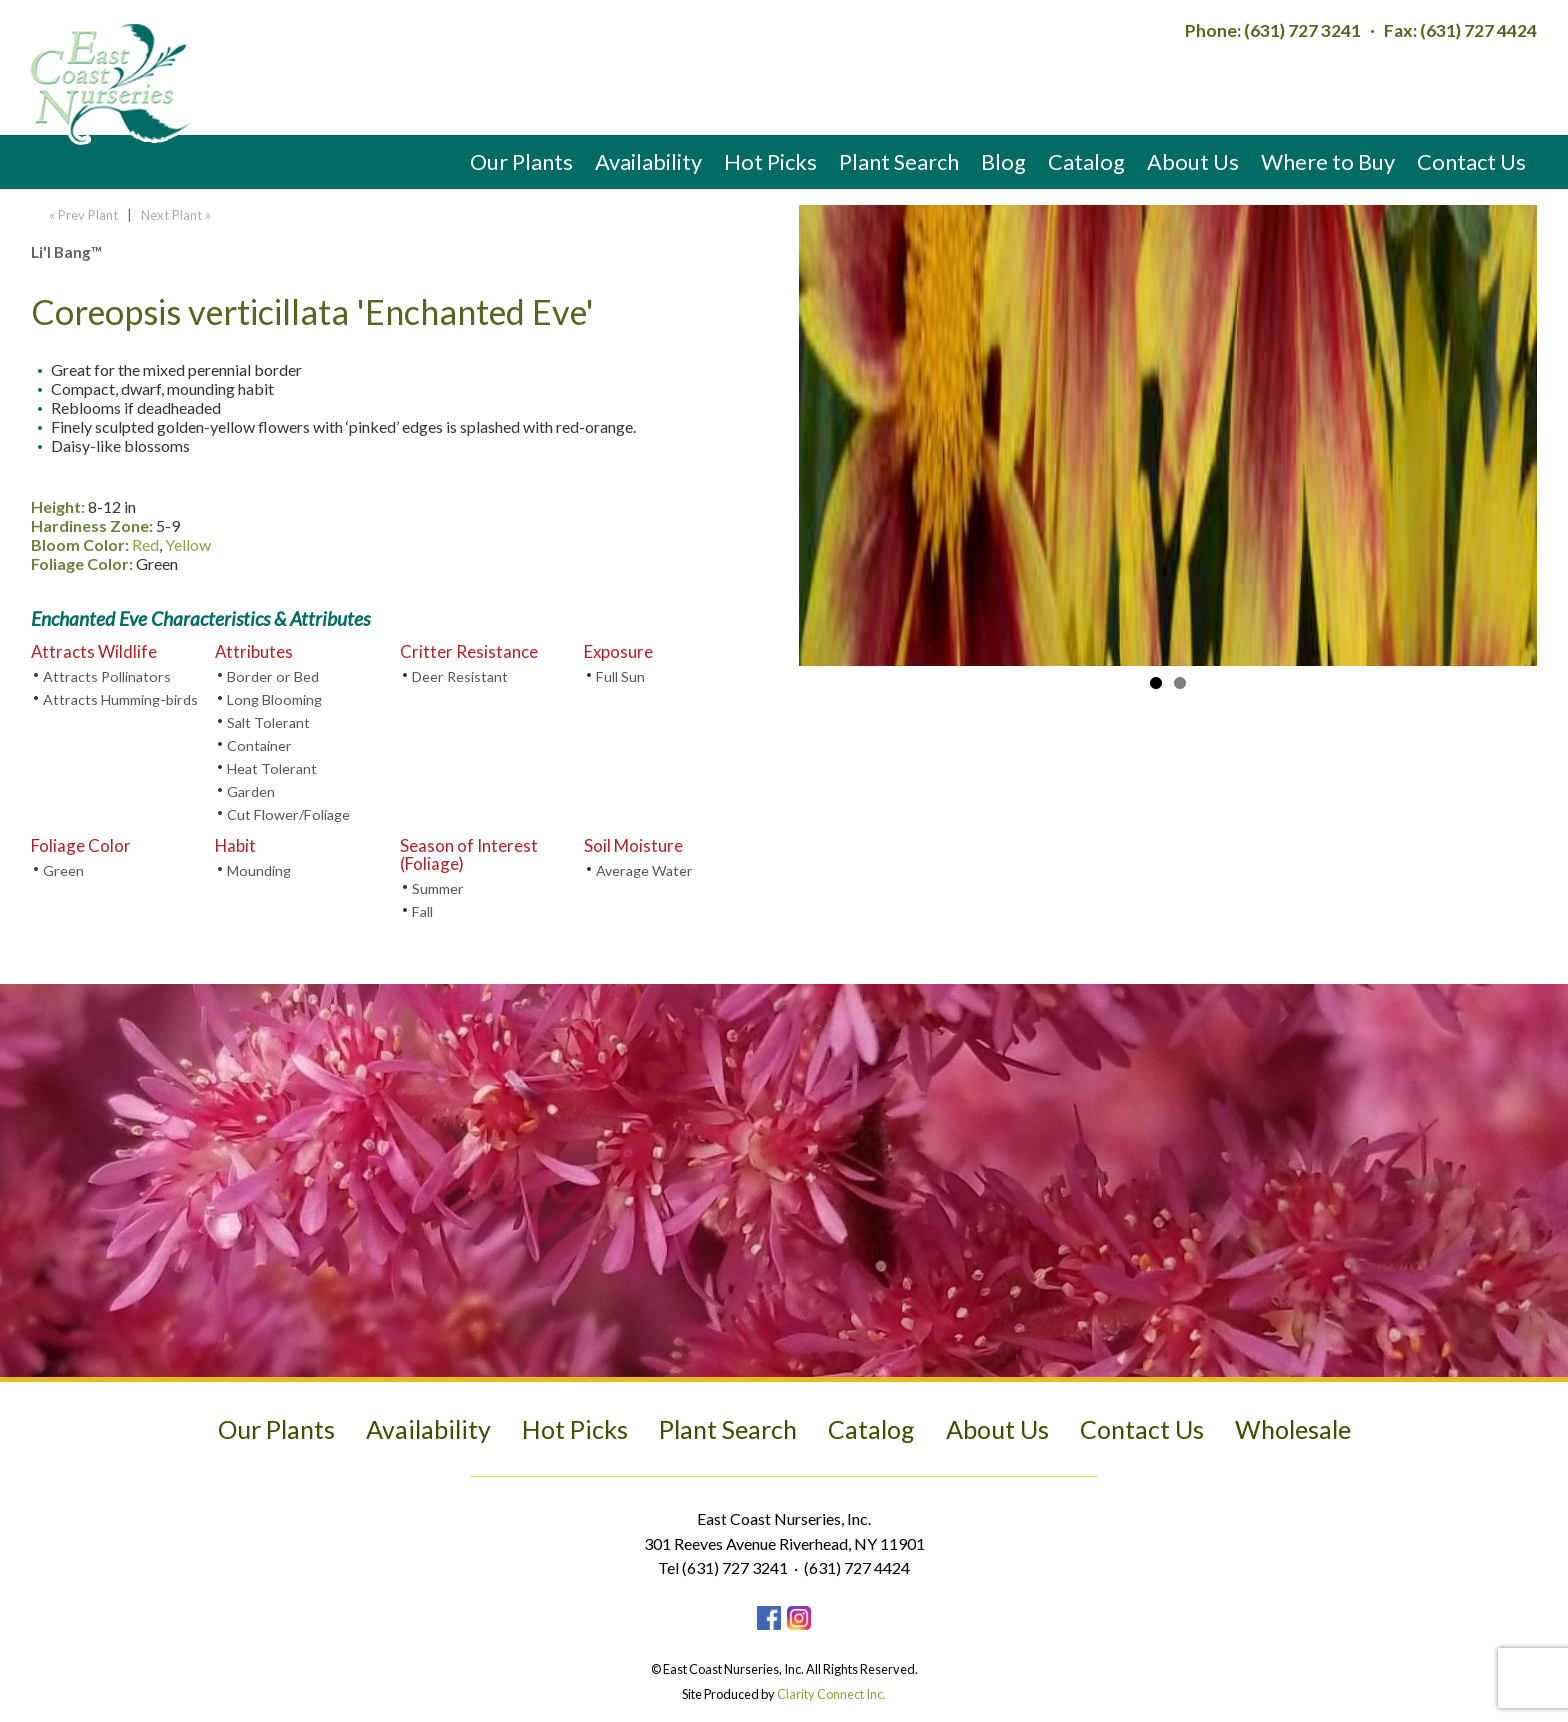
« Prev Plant (82, 215)
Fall (422, 911)
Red (145, 544)
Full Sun (620, 676)
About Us (1193, 161)
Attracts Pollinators (107, 676)
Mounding (259, 870)
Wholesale (1293, 1429)
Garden (251, 791)
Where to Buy (1328, 161)
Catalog (1086, 161)
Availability (648, 161)
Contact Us (1471, 161)
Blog (1003, 161)
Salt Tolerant (268, 722)
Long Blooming (274, 699)
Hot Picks (770, 161)
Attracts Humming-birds (120, 699)
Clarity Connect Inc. (831, 1694)
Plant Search (899, 161)
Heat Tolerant (272, 768)
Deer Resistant (460, 676)
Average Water (644, 870)
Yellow (188, 544)
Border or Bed (273, 676)
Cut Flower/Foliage (288, 814)
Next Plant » (177, 215)
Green (63, 870)
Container (259, 745)
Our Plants (521, 161)
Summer (438, 888)
